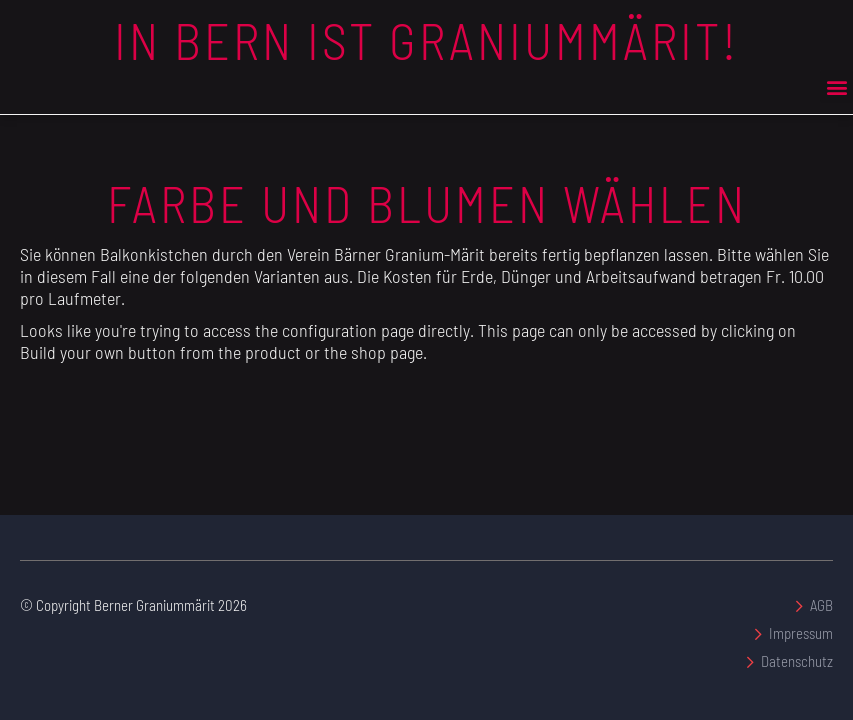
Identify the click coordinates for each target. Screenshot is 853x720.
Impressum (801, 633)
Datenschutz (797, 661)
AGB (821, 605)
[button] (836, 86)
